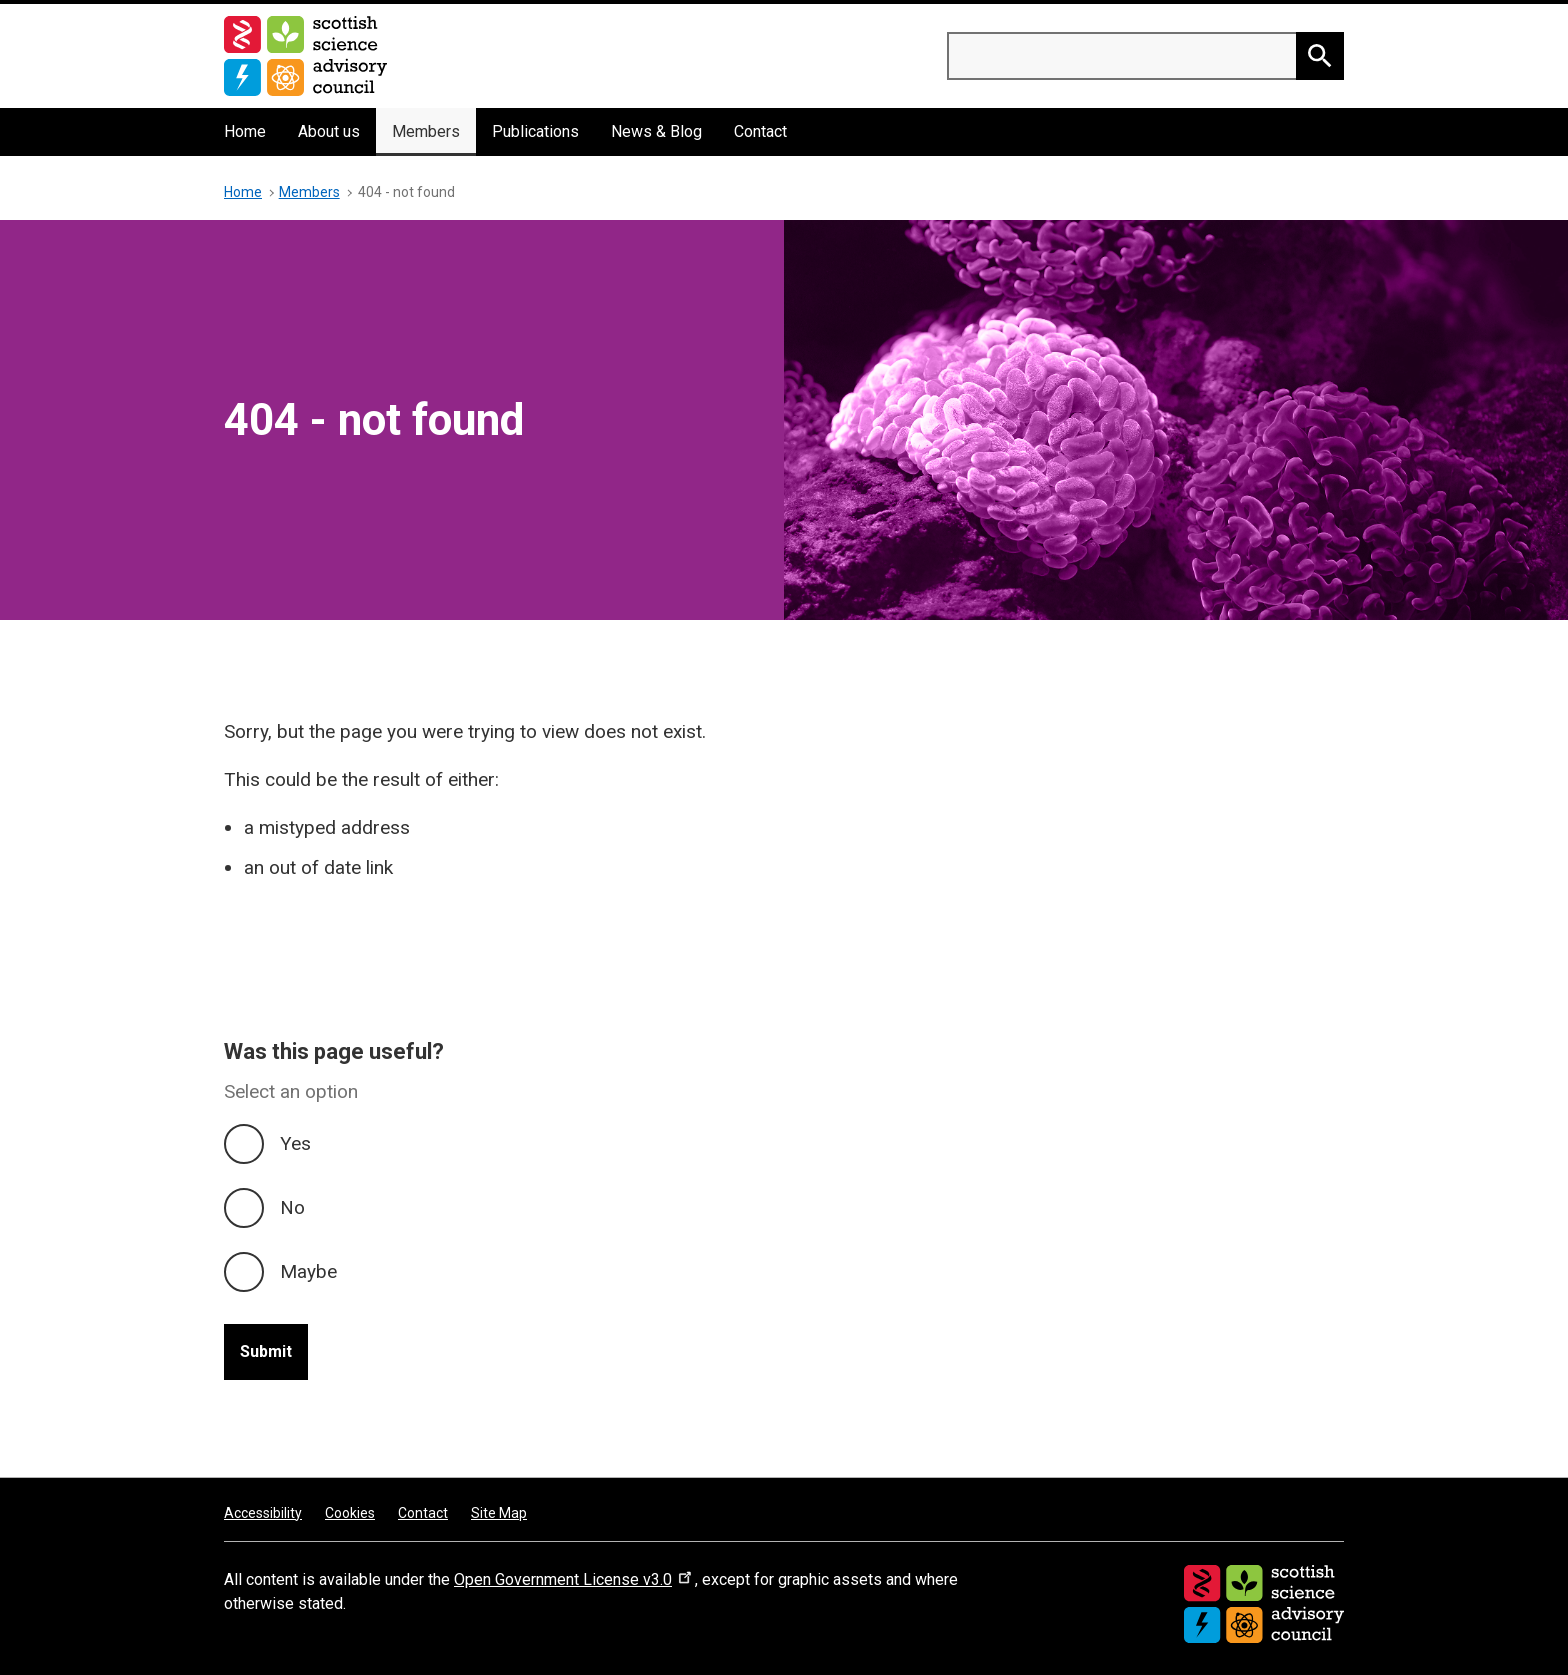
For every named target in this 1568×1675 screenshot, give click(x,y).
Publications (535, 131)
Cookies (350, 1513)
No (292, 1207)
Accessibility (263, 1513)
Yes (295, 1143)
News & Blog (656, 131)
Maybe (308, 1271)
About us (329, 131)
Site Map (499, 1513)
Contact (760, 131)
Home (245, 131)
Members (426, 131)
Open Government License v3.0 (574, 1579)
